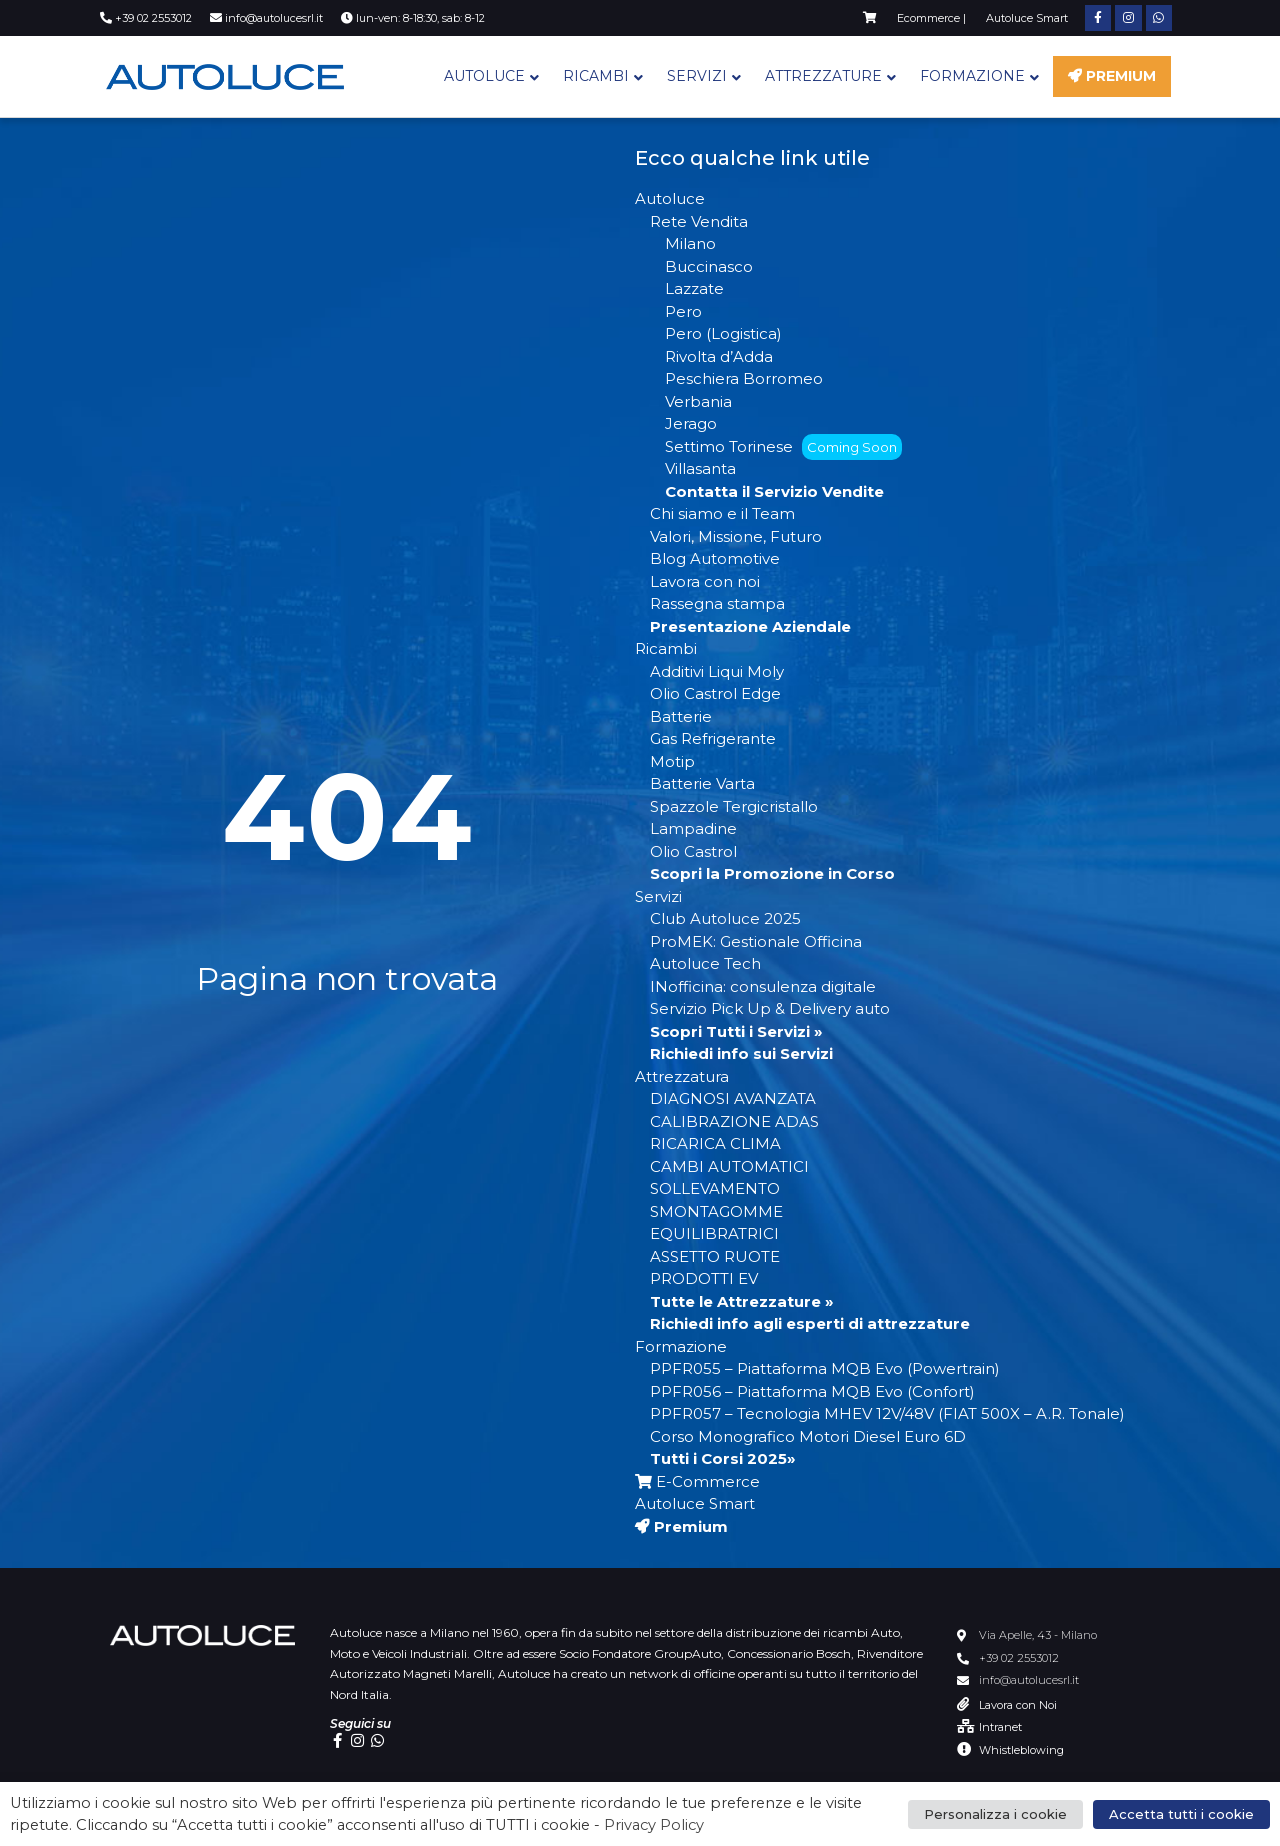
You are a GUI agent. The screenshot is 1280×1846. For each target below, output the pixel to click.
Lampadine (693, 828)
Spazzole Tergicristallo (734, 806)
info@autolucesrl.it (1029, 1680)
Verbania (698, 401)
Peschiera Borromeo (744, 378)
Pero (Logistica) (723, 333)
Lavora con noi (705, 581)
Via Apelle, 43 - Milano (1038, 1635)
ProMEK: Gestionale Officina (756, 941)
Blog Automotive (715, 558)
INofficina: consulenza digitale (763, 986)
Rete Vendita (699, 221)
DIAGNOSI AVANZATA (733, 1098)
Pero (683, 311)
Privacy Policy (654, 1825)
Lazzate (694, 288)
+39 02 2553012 (1019, 1658)
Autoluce (484, 76)
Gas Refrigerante (713, 738)
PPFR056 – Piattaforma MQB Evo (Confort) (812, 1391)
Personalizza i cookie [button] (995, 1814)
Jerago (691, 423)
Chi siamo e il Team (722, 513)
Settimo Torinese (783, 446)
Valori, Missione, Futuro (736, 536)
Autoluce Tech (705, 963)
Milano (690, 243)
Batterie (681, 716)
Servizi (697, 76)
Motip (672, 761)
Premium (1112, 76)
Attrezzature (823, 76)
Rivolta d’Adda (719, 356)
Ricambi (596, 76)
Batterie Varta (702, 783)
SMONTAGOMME (716, 1211)
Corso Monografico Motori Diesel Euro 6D (808, 1436)
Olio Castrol (693, 851)
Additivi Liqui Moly (717, 671)
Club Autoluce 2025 (725, 918)
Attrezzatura (682, 1076)
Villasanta (700, 468)
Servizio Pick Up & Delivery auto (770, 1008)
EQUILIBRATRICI (714, 1233)
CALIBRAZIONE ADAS (734, 1121)
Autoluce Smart (695, 1503)
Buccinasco (709, 266)
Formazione (972, 76)
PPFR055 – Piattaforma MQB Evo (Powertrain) (825, 1368)
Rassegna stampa (717, 603)
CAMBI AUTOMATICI (729, 1166)
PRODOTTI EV (704, 1278)
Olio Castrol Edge (715, 693)
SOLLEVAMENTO (715, 1188)
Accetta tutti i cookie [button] (1181, 1814)
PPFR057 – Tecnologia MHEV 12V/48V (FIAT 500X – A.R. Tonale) (887, 1413)
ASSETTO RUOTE (715, 1256)
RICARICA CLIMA (715, 1143)
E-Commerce (697, 1481)
